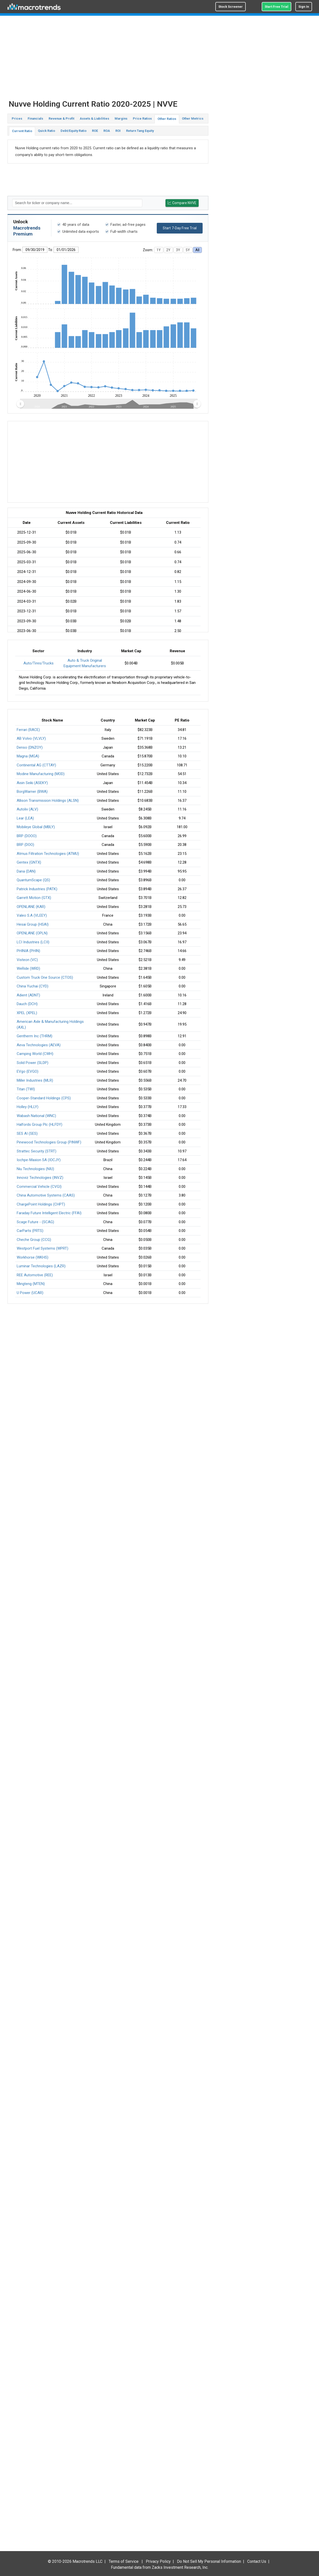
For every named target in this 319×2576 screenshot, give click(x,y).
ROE (95, 131)
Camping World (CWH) (35, 1053)
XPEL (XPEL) (27, 1013)
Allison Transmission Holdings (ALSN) (48, 800)
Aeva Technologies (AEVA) (39, 1045)
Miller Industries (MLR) (35, 1080)
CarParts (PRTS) (30, 1230)
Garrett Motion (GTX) (34, 897)
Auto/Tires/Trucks (38, 663)
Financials (35, 118)
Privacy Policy (158, 2561)
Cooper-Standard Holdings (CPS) (44, 1098)
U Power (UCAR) (30, 1292)
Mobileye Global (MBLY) (36, 827)
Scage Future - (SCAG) (35, 1222)
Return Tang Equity (140, 131)
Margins (121, 118)
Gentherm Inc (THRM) (34, 1036)
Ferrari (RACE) (28, 729)
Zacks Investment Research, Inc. (180, 2567)
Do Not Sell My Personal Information (209, 2561)
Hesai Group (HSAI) (33, 924)
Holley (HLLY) (27, 1107)
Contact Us (256, 2561)
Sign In (303, 6)
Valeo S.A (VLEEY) (32, 915)
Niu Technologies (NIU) (35, 1169)
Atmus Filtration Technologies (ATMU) (48, 853)
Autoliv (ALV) (27, 809)
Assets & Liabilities (94, 118)
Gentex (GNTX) (29, 862)
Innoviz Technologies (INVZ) (40, 1177)
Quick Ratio (46, 131)
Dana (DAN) (26, 871)
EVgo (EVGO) (27, 1071)
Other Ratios (167, 119)
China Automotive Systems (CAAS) (46, 1195)
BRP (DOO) (25, 844)
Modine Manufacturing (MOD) (41, 774)
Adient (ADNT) (28, 995)
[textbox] (77, 203)
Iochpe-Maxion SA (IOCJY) (39, 1160)
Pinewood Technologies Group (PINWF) (49, 1142)
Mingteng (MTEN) (31, 1284)
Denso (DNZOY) (30, 747)
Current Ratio (22, 131)
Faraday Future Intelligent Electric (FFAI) (49, 1213)
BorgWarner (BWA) (32, 791)
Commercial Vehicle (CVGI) (39, 1186)
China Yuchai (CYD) (32, 986)
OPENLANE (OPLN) (32, 933)
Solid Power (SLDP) (32, 1062)
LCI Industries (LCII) (33, 942)
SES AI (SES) (27, 1133)
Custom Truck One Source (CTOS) (45, 977)
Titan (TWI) (26, 1089)
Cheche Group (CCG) (34, 1239)
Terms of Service (124, 2561)
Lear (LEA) (25, 818)
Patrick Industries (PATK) (37, 889)
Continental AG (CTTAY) (36, 765)
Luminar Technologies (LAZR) (41, 1266)
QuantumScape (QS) (33, 880)
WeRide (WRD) (28, 968)
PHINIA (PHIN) (28, 951)
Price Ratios (142, 118)
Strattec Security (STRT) (36, 1151)
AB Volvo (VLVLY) (31, 738)
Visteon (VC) (27, 960)
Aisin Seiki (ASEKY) (32, 783)
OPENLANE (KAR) (31, 906)
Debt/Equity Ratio (73, 131)
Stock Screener (230, 6)
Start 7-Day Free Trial (180, 228)
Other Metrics (192, 118)
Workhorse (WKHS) (32, 1257)
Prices (17, 118)
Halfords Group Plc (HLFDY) (39, 1124)
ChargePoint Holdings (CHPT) (41, 1204)
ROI (118, 131)
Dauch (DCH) (27, 1004)
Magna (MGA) (28, 756)
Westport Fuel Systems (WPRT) (42, 1248)
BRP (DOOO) (27, 836)
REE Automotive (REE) (35, 1275)
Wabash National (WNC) (36, 1116)
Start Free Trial (276, 6)
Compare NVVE (182, 203)
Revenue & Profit (61, 118)
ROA (106, 131)
